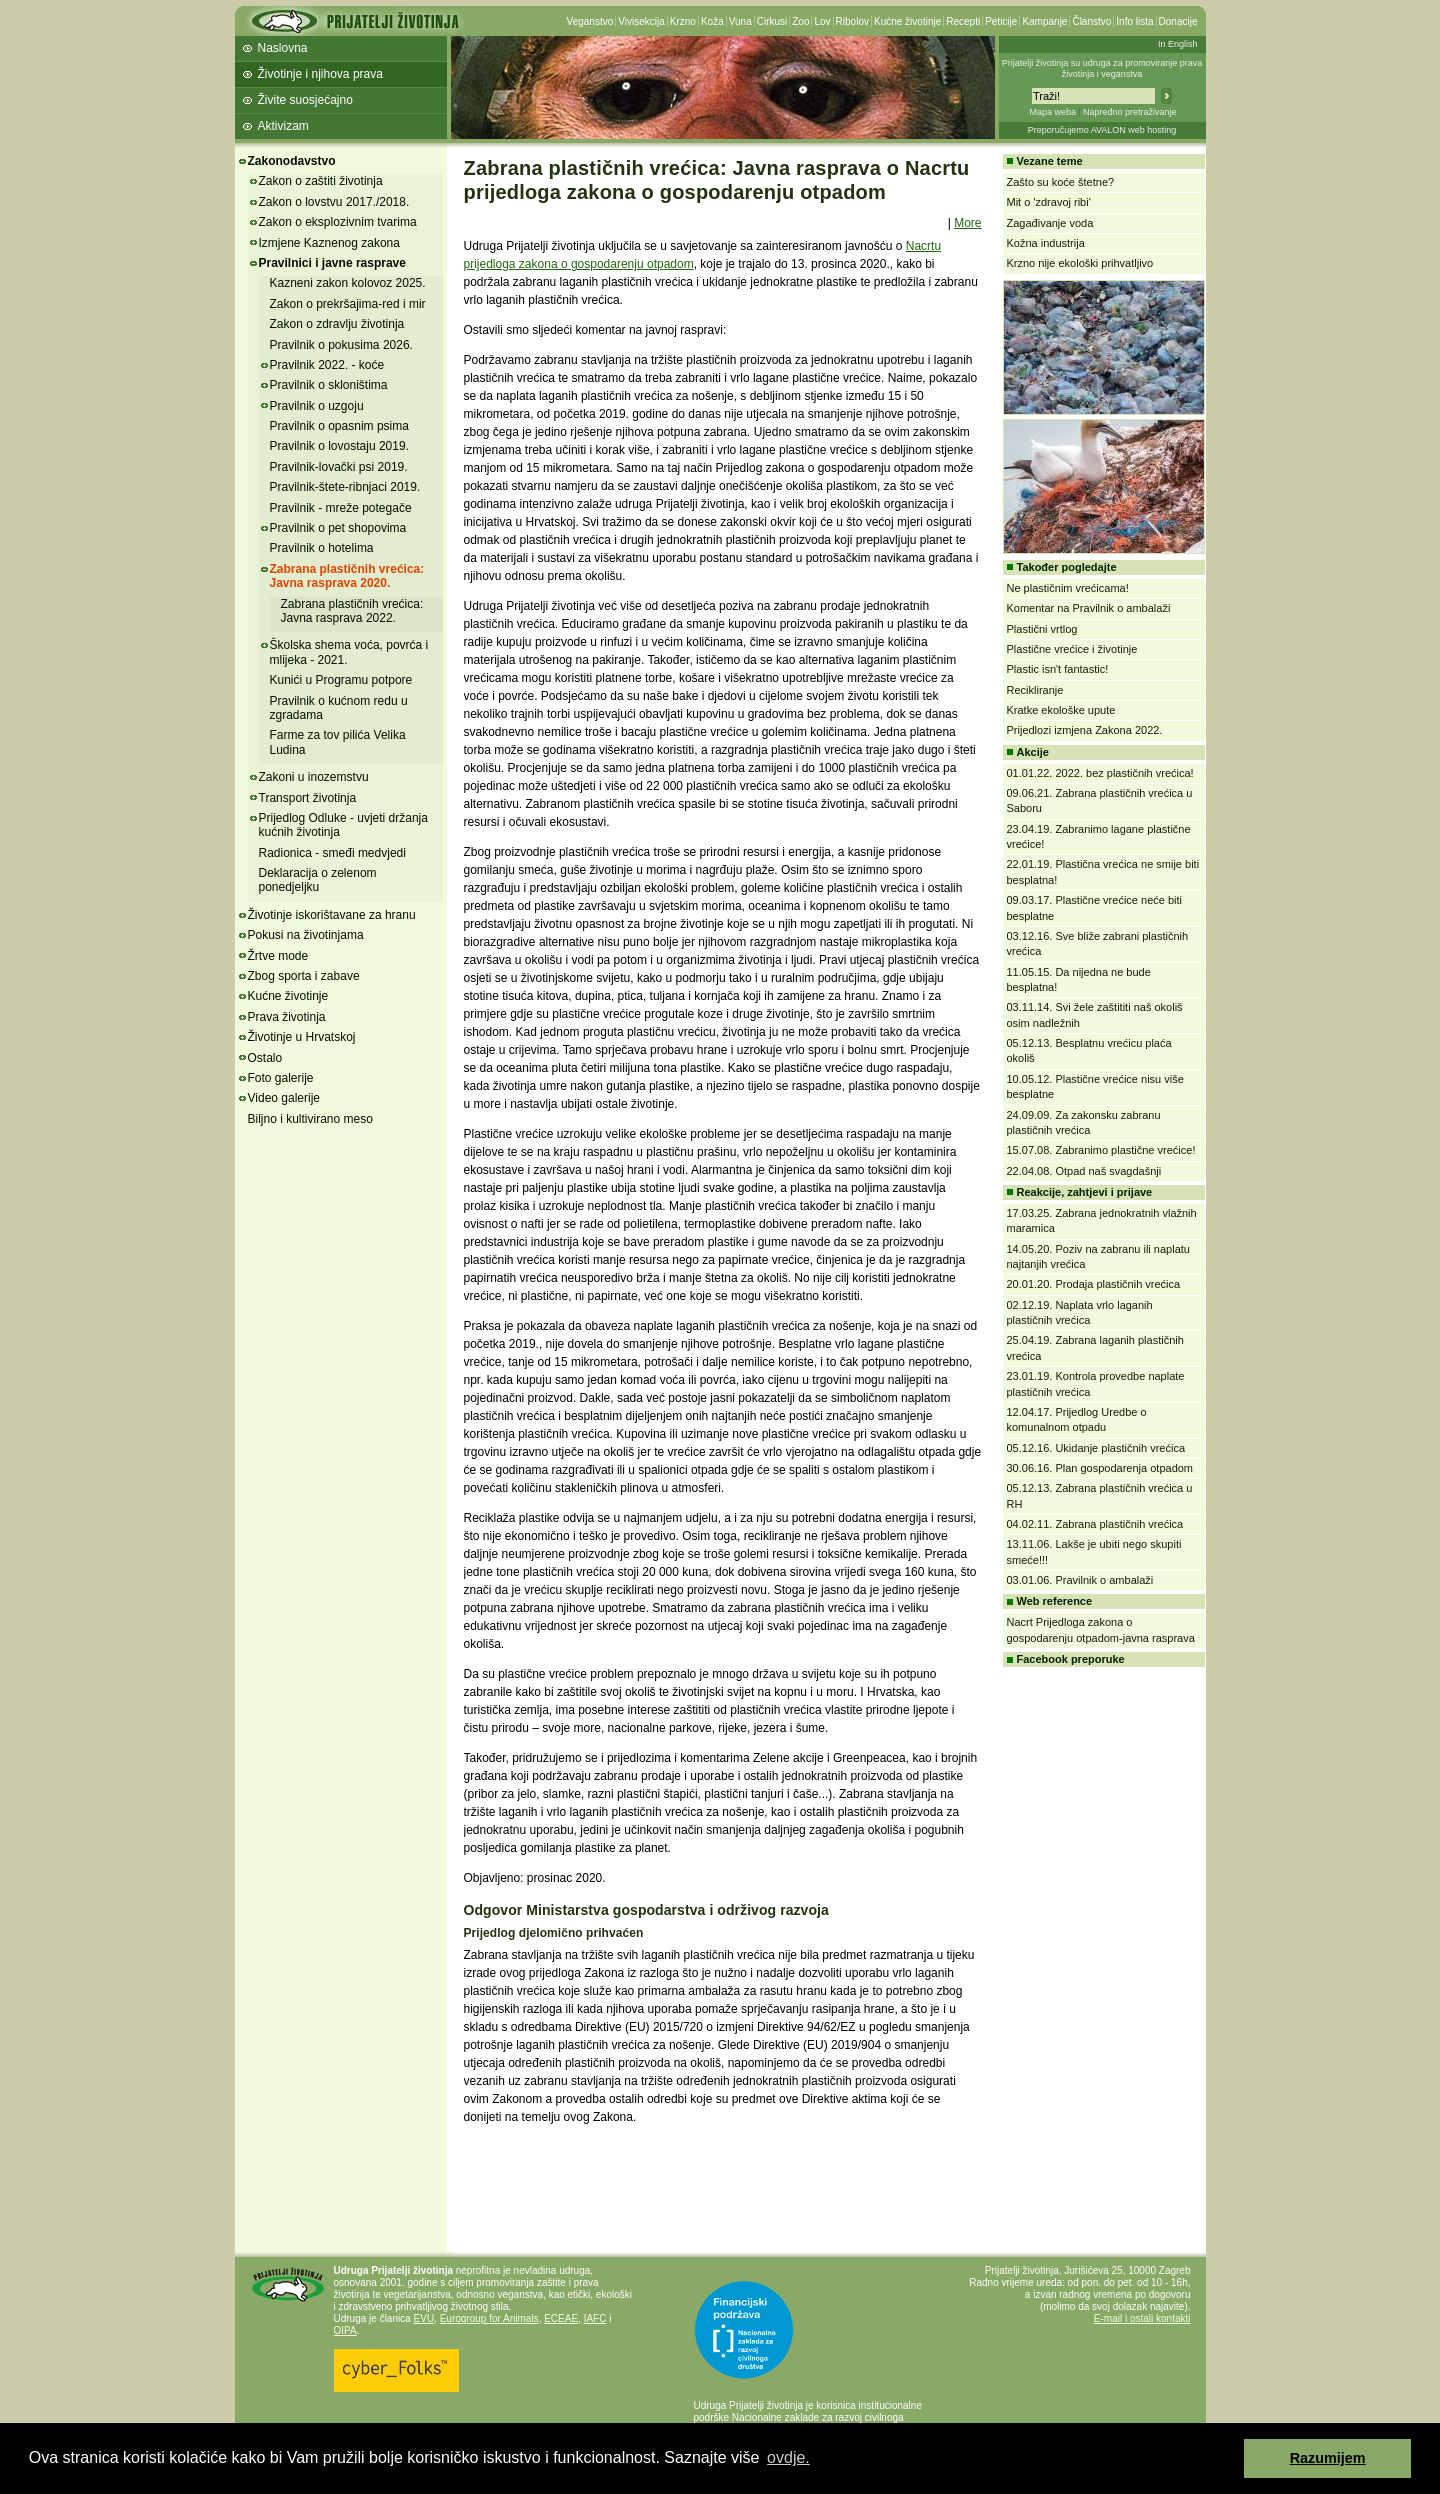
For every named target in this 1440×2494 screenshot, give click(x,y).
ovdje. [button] (788, 2457)
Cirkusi (772, 21)
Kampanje (1044, 21)
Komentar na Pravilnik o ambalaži (1089, 608)
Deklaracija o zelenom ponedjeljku (318, 880)
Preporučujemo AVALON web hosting (1102, 130)
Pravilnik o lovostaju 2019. (339, 446)
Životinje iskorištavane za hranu (332, 915)
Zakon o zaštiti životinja (321, 181)
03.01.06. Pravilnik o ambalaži (1080, 1580)
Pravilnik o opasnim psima (339, 426)
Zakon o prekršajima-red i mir (348, 304)
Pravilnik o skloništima (329, 385)
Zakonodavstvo (292, 161)
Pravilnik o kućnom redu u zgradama (339, 708)
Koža (712, 21)
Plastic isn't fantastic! (1058, 669)
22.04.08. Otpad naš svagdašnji (1084, 1171)
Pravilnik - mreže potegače (341, 508)
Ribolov (852, 21)
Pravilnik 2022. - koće (327, 365)
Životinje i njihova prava (320, 74)
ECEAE (561, 2318)
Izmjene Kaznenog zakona (329, 243)
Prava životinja (287, 1017)
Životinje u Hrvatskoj (302, 1037)
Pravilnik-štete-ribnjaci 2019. (345, 487)
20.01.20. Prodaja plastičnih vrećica (1094, 1284)
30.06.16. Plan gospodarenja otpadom (1100, 1468)
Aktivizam (283, 126)
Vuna (740, 21)
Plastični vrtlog (1042, 629)
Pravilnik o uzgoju (317, 406)
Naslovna (283, 48)
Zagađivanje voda (1050, 223)
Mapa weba (1052, 112)
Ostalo (265, 1058)
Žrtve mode (278, 956)
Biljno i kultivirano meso (310, 1119)
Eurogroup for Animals (489, 2318)
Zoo (800, 21)
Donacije (1178, 21)
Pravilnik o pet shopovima (338, 528)
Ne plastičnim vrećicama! (1068, 588)
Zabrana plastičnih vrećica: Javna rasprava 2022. (352, 611)
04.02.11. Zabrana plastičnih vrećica (1095, 1524)
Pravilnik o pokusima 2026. (341, 345)
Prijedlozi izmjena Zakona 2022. (1085, 730)
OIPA (345, 2330)
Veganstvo (590, 21)
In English (1178, 44)
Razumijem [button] (1328, 2458)
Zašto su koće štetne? (1061, 182)
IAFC (595, 2318)
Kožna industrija (1046, 243)
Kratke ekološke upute (1061, 710)
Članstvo (1091, 21)
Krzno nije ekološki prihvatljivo (1080, 263)
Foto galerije (281, 1078)
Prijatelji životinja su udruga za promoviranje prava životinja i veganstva (1102, 68)
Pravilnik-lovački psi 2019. (339, 467)
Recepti (963, 21)
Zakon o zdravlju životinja (337, 324)
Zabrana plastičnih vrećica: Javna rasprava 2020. (347, 576)
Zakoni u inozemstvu (314, 777)
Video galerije (284, 1098)
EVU (424, 2318)
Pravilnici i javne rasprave (332, 263)
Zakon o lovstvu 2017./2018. (334, 202)
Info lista (1134, 21)
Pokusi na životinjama (306, 935)
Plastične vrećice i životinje (1072, 649)
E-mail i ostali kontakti (1142, 2318)
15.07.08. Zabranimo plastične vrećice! (1101, 1150)
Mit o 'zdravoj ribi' (1049, 202)
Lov (822, 21)
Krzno (683, 21)
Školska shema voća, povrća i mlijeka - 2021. (349, 652)
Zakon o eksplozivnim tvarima (338, 222)
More (967, 223)
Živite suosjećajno (305, 100)
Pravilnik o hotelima (322, 548)
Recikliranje (1035, 690)
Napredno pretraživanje (1130, 112)
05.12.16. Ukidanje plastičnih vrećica (1096, 1448)
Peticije (1001, 21)
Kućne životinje (907, 21)
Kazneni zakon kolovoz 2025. (348, 283)
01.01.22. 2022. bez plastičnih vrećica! (1100, 773)
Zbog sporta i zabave (304, 976)
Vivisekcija (641, 21)
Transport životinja (308, 798)
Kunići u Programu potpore (341, 680)
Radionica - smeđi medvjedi (332, 853)
